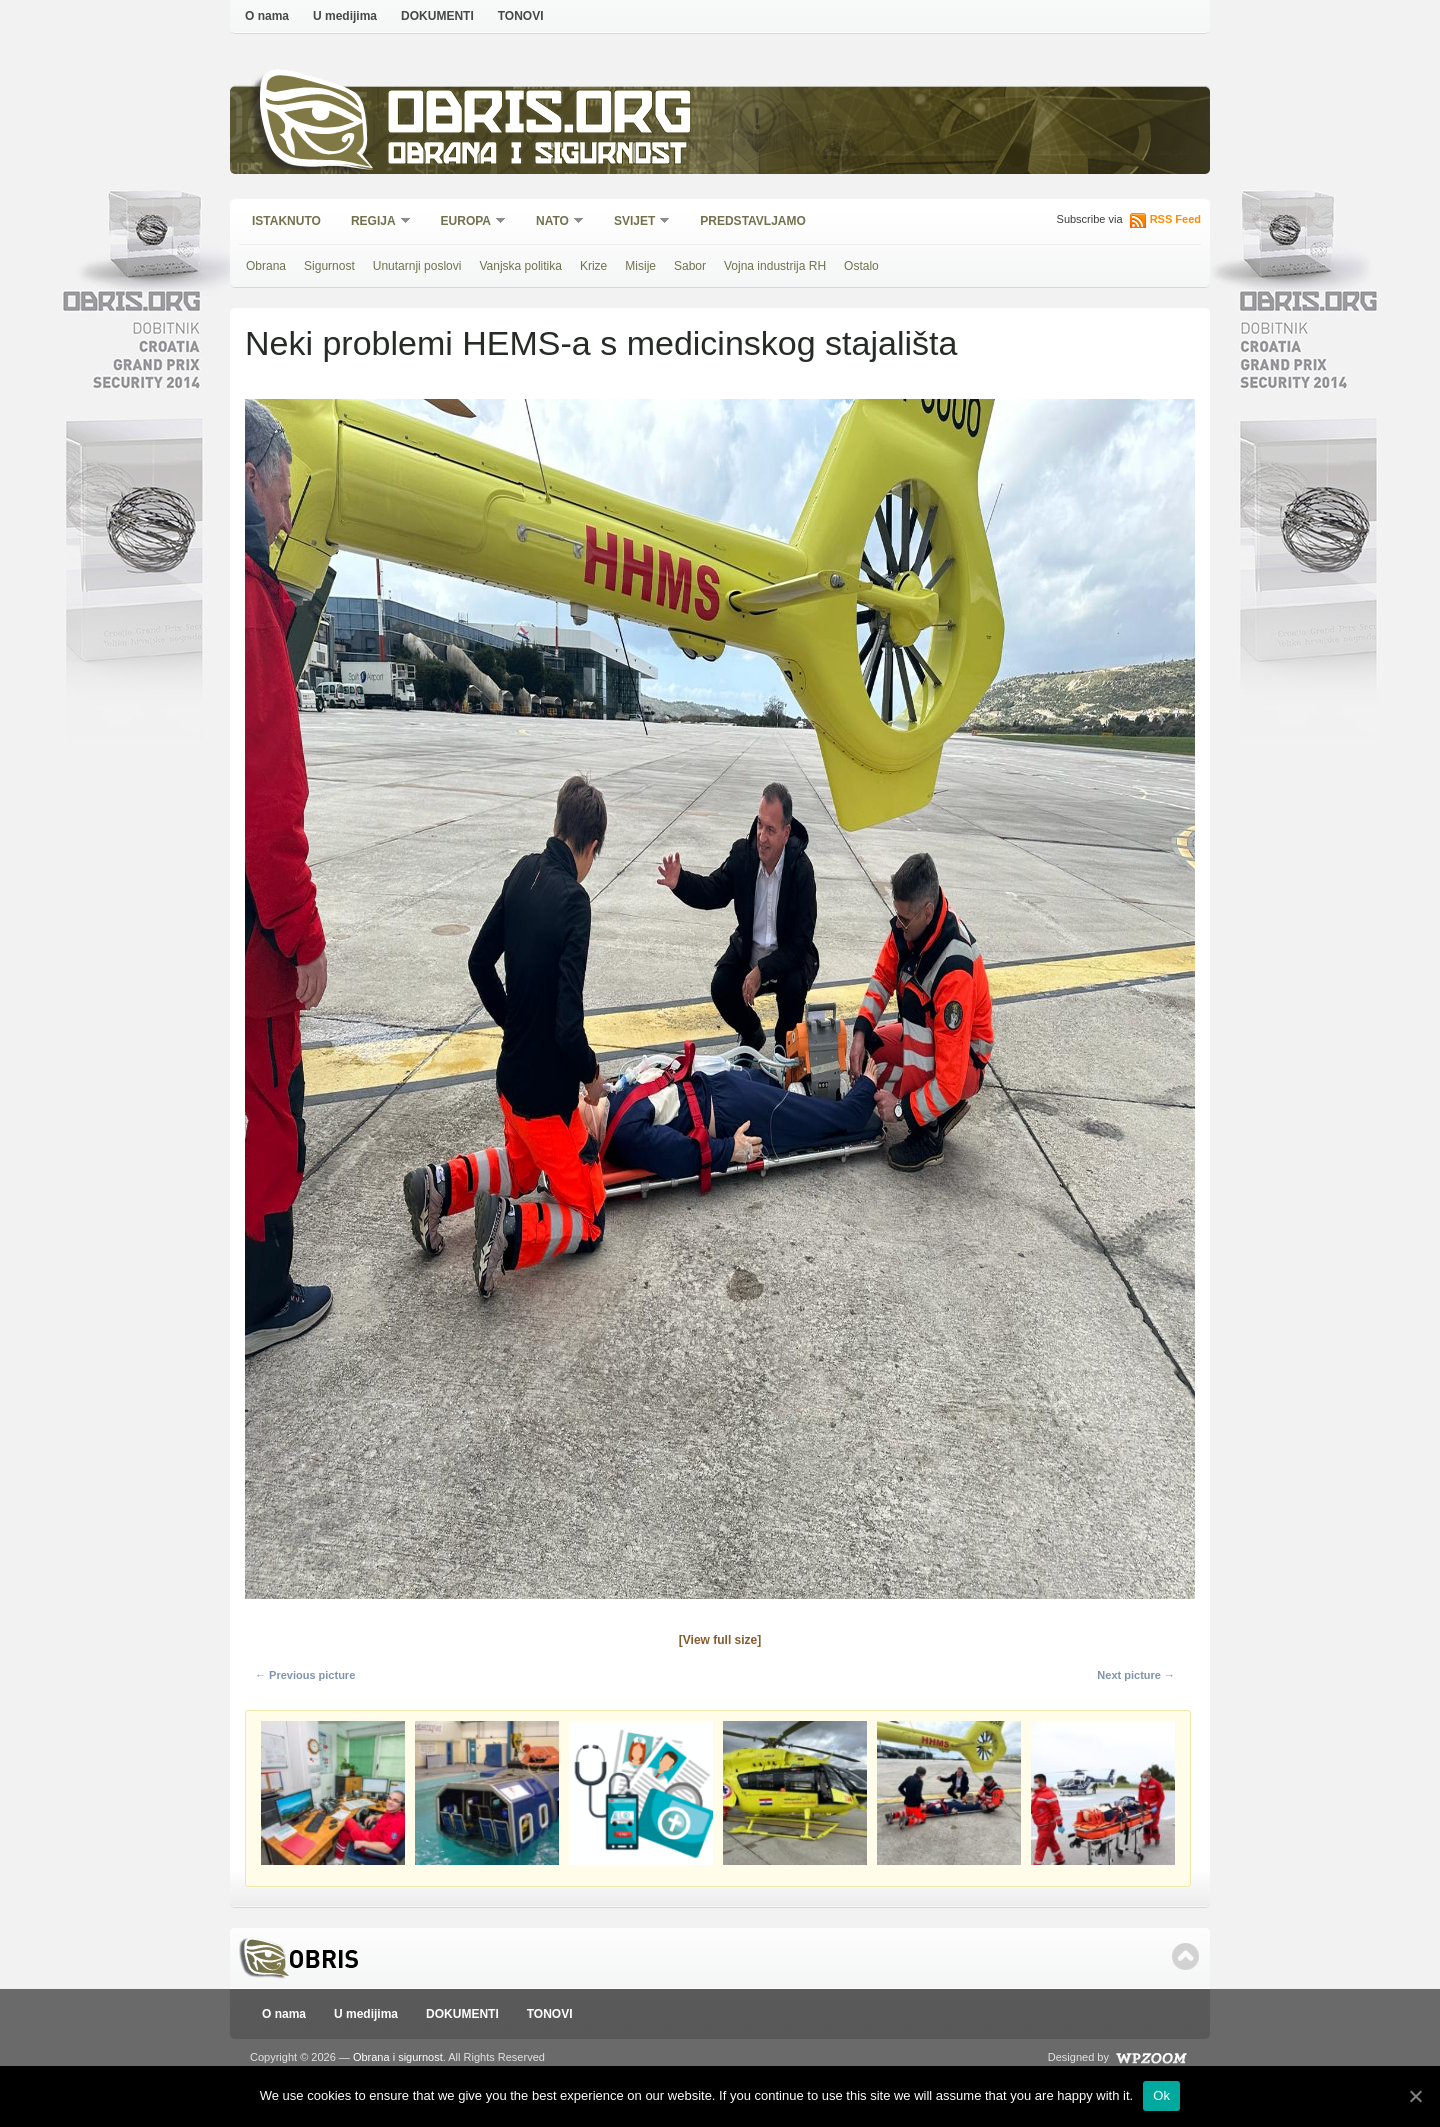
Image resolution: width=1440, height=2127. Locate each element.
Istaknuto (286, 221)
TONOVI (521, 16)
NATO (553, 222)
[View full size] (720, 1640)
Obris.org (540, 117)
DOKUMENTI (437, 16)
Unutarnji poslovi (417, 266)
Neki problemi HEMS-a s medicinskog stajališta (601, 343)
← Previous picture (305, 1675)
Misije (640, 266)
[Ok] (1415, 2096)
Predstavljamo (753, 221)
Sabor (690, 266)
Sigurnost (329, 266)
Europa (467, 222)
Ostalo (861, 266)
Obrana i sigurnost (536, 156)
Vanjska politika (520, 266)
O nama (267, 16)
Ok (1161, 2095)
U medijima (345, 16)
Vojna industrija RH (775, 266)
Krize (593, 266)
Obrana (266, 266)
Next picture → (1136, 1675)
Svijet (635, 222)
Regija (374, 222)
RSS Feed (1175, 219)
